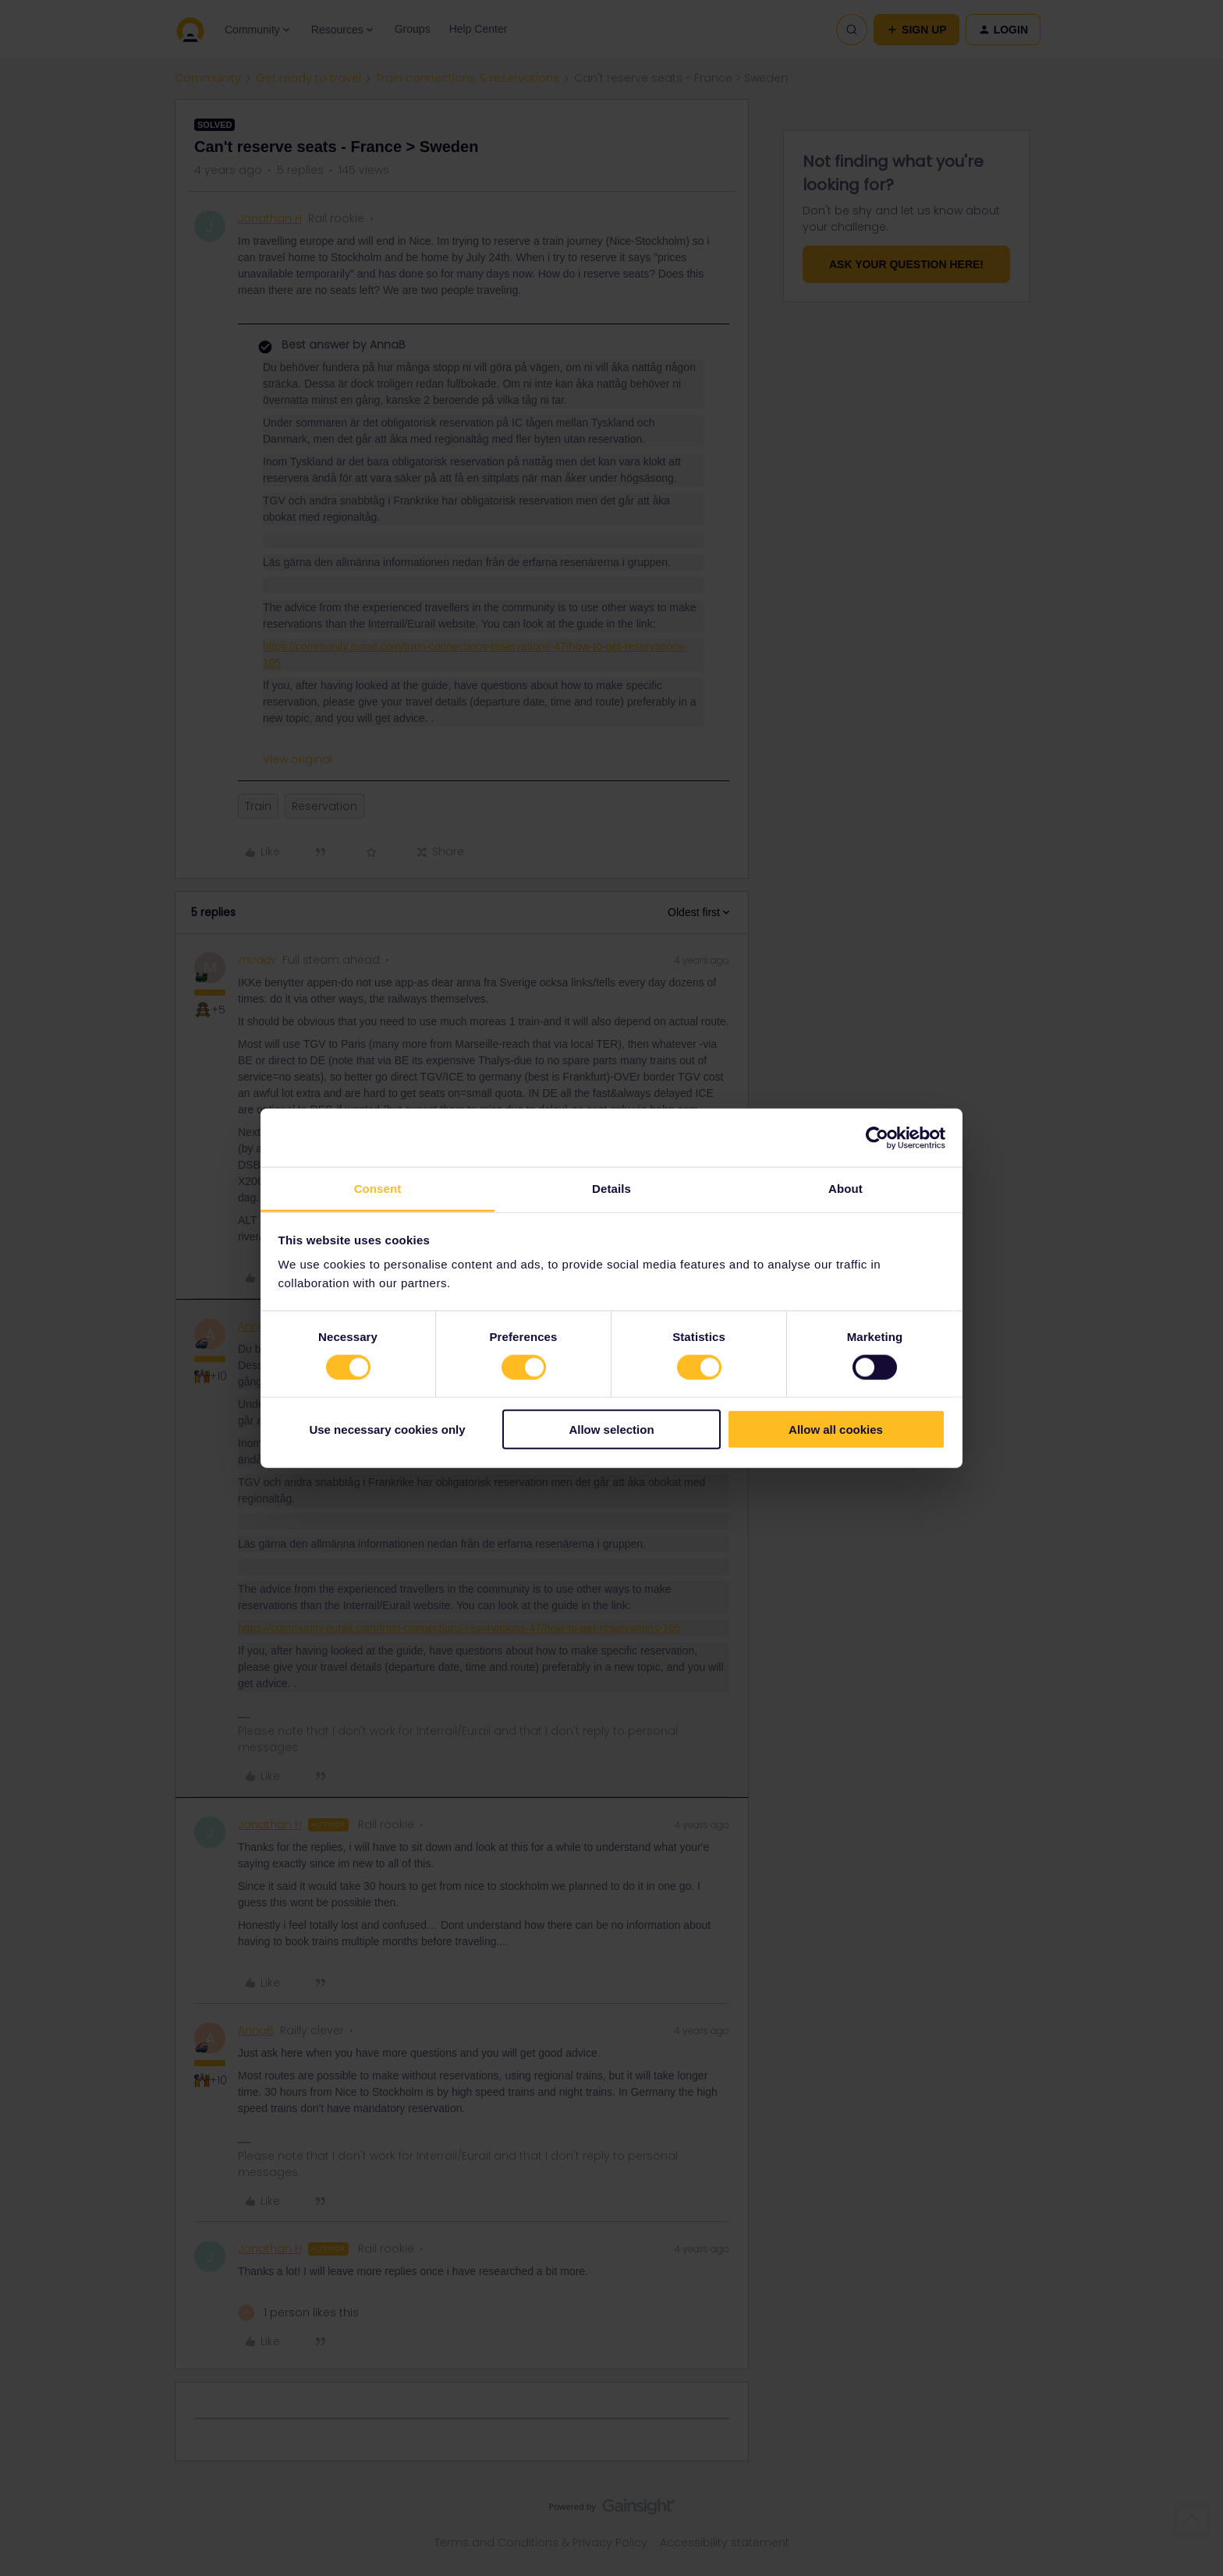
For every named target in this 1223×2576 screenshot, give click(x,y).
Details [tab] (611, 1188)
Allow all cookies (836, 1429)
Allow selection (611, 1429)
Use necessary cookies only (387, 1429)
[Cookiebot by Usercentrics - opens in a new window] (877, 1137)
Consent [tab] (378, 1188)
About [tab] (845, 1188)
